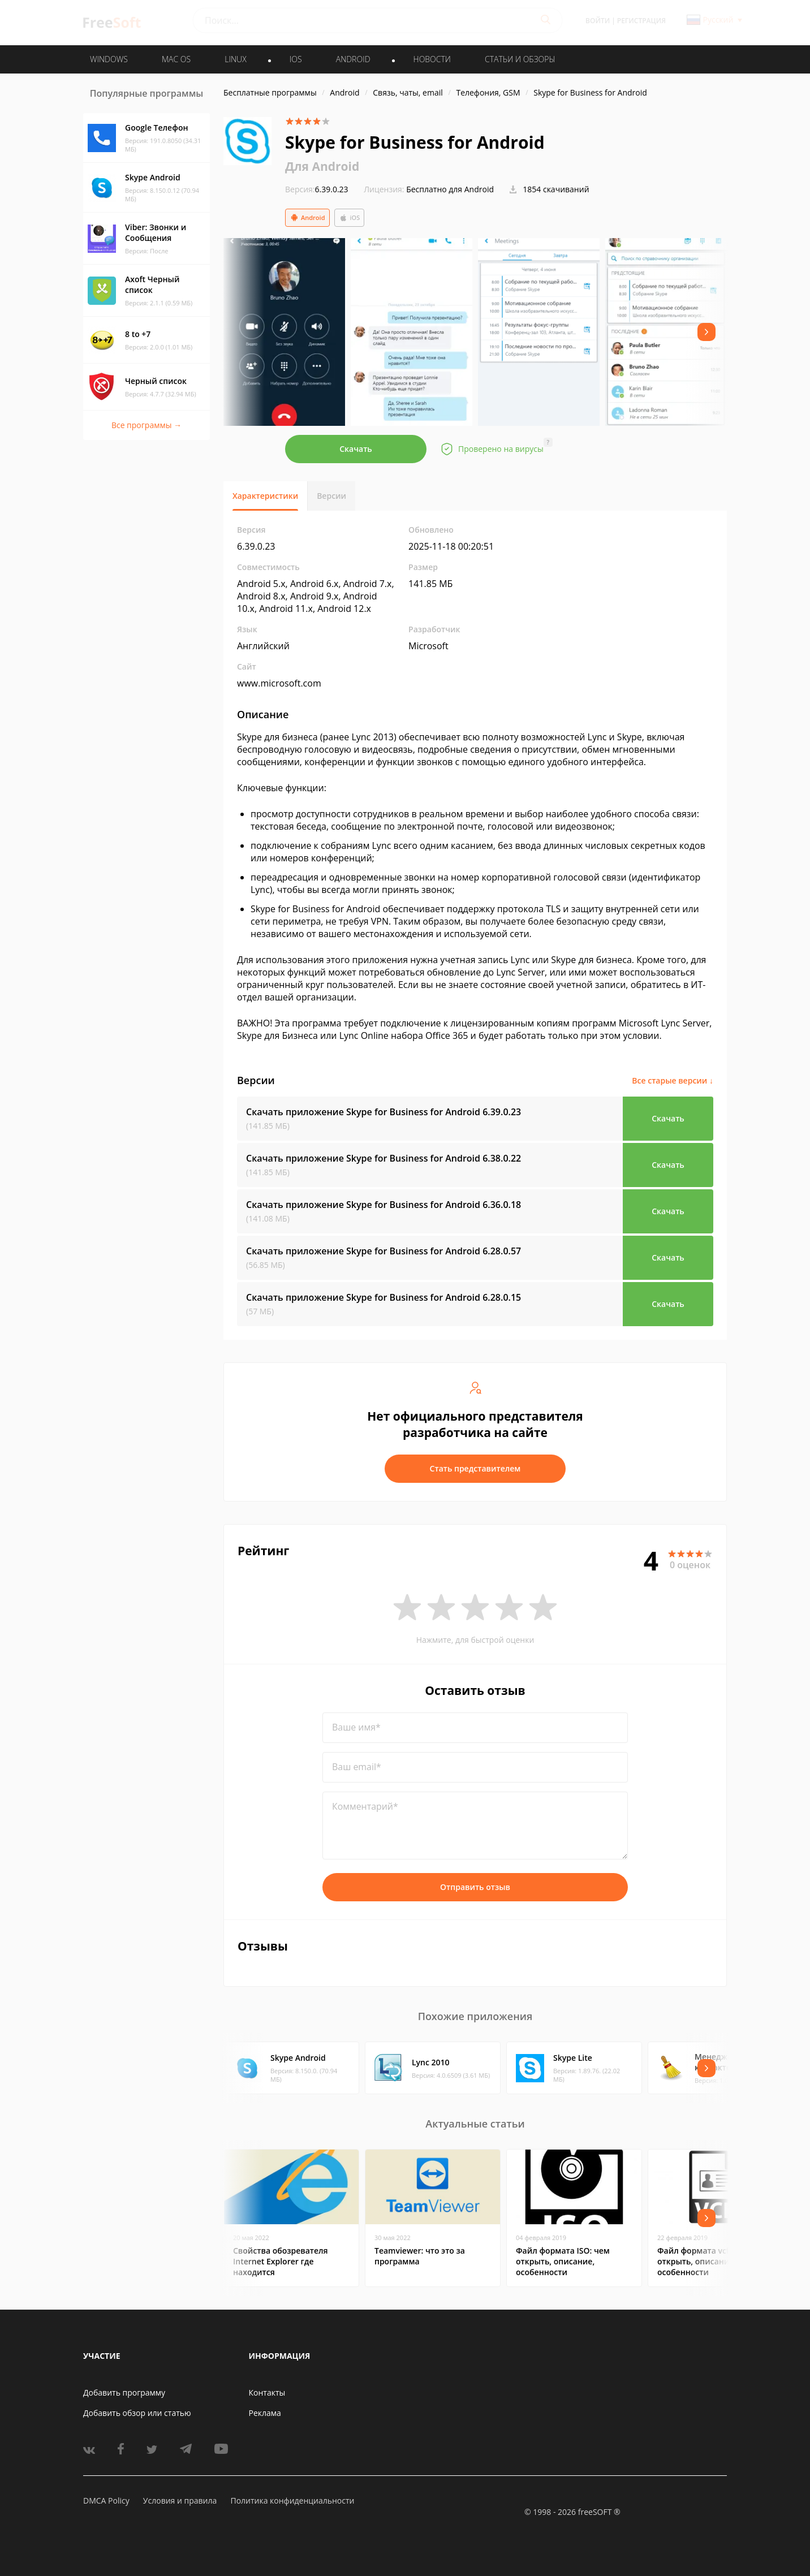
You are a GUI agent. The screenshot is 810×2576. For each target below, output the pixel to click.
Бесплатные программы (270, 92)
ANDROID (353, 59)
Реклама (265, 2412)
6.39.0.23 (316, 189)
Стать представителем (475, 1468)
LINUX (235, 59)
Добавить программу (124, 2392)
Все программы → (146, 425)
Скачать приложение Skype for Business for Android (383, 1112)
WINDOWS (109, 59)
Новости (432, 59)
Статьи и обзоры (520, 59)
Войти (597, 20)
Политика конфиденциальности (292, 2500)
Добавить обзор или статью (137, 2412)
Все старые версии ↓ (672, 1080)
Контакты (267, 2392)
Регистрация (641, 20)
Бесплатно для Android (450, 189)
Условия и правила (180, 2500)
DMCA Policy (106, 2500)
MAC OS (176, 59)
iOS (349, 217)
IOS (296, 59)
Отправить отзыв (475, 1887)
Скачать (355, 448)
